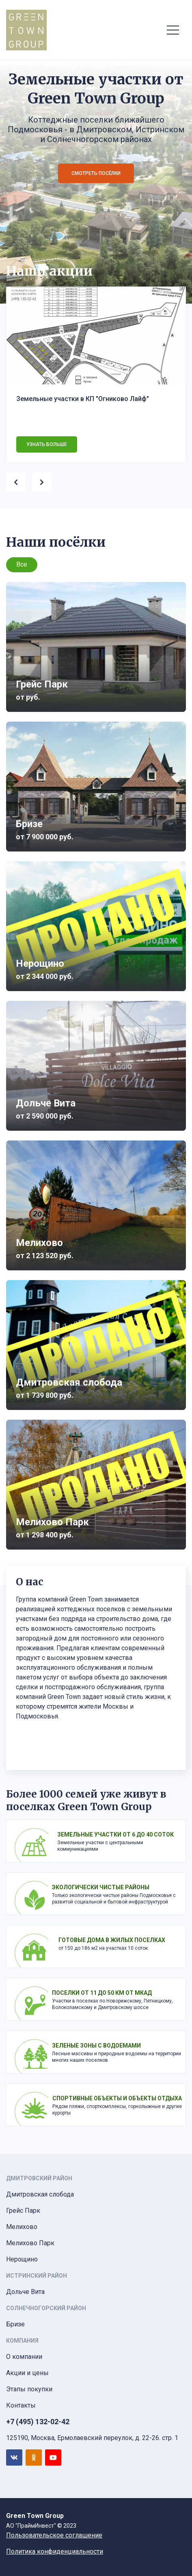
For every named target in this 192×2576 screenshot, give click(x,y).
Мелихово (21, 2227)
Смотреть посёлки (96, 173)
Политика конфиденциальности (54, 2551)
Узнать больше (46, 444)
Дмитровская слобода (40, 2194)
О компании (24, 2356)
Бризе (15, 2324)
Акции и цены (27, 2373)
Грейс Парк (23, 2210)
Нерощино (22, 2259)
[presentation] (19, 480)
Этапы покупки (29, 2389)
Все (21, 564)
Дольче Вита (25, 2292)
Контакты (21, 2405)
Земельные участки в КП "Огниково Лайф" (82, 399)
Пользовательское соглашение (54, 2535)
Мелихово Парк (30, 2243)
